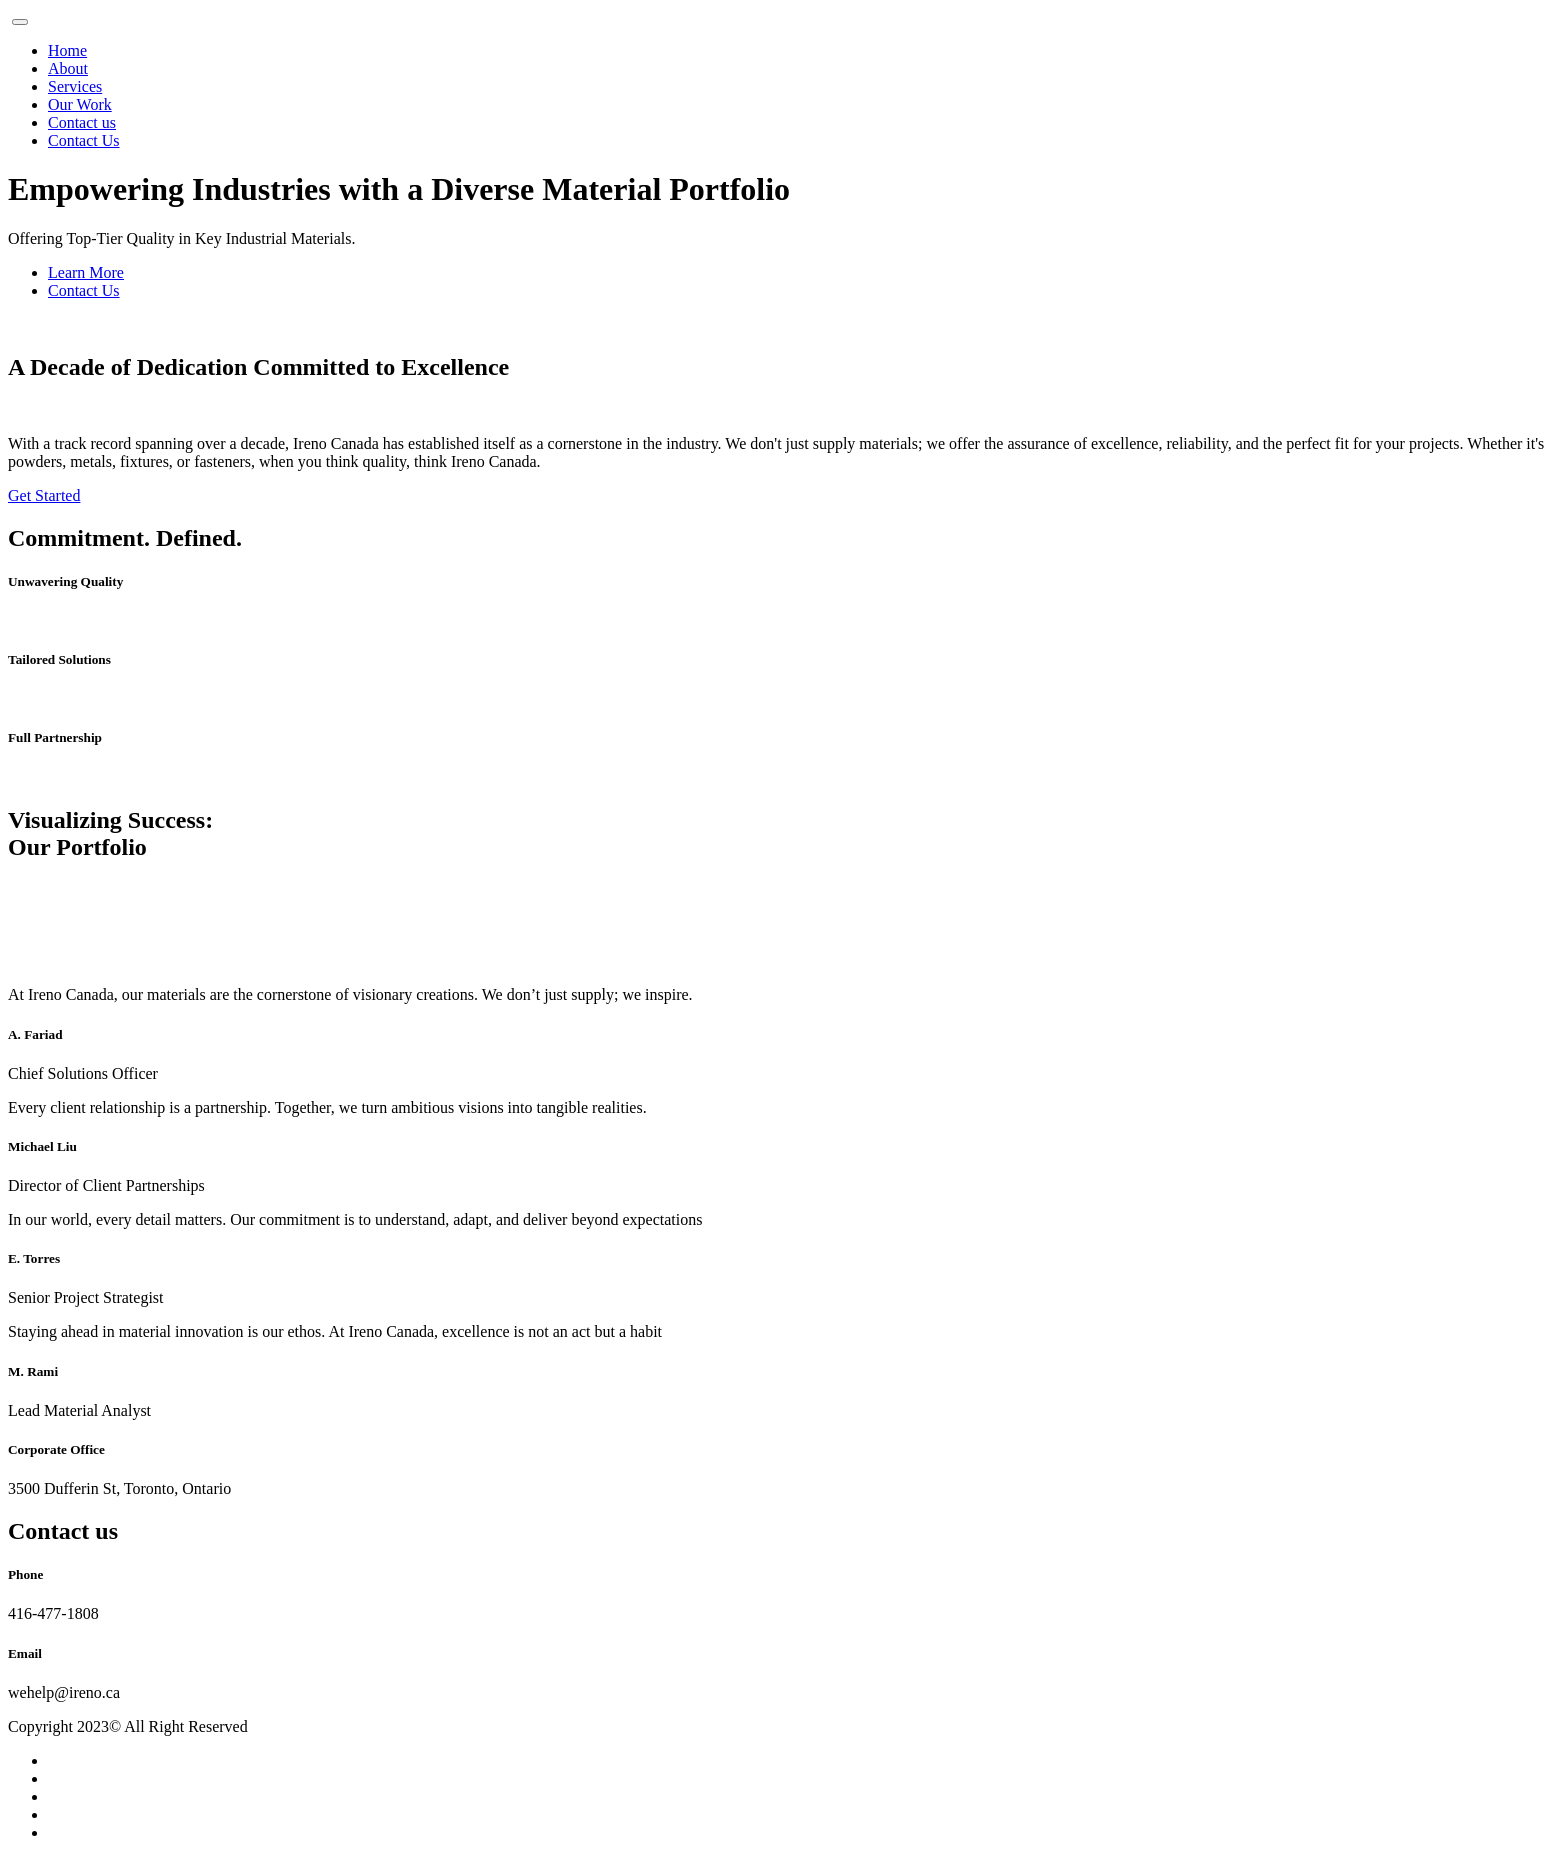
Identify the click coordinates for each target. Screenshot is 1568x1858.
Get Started (44, 495)
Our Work (80, 104)
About (68, 68)
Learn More (86, 272)
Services (75, 86)
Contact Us (84, 140)
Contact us (82, 122)
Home (67, 50)
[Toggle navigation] (20, 22)
